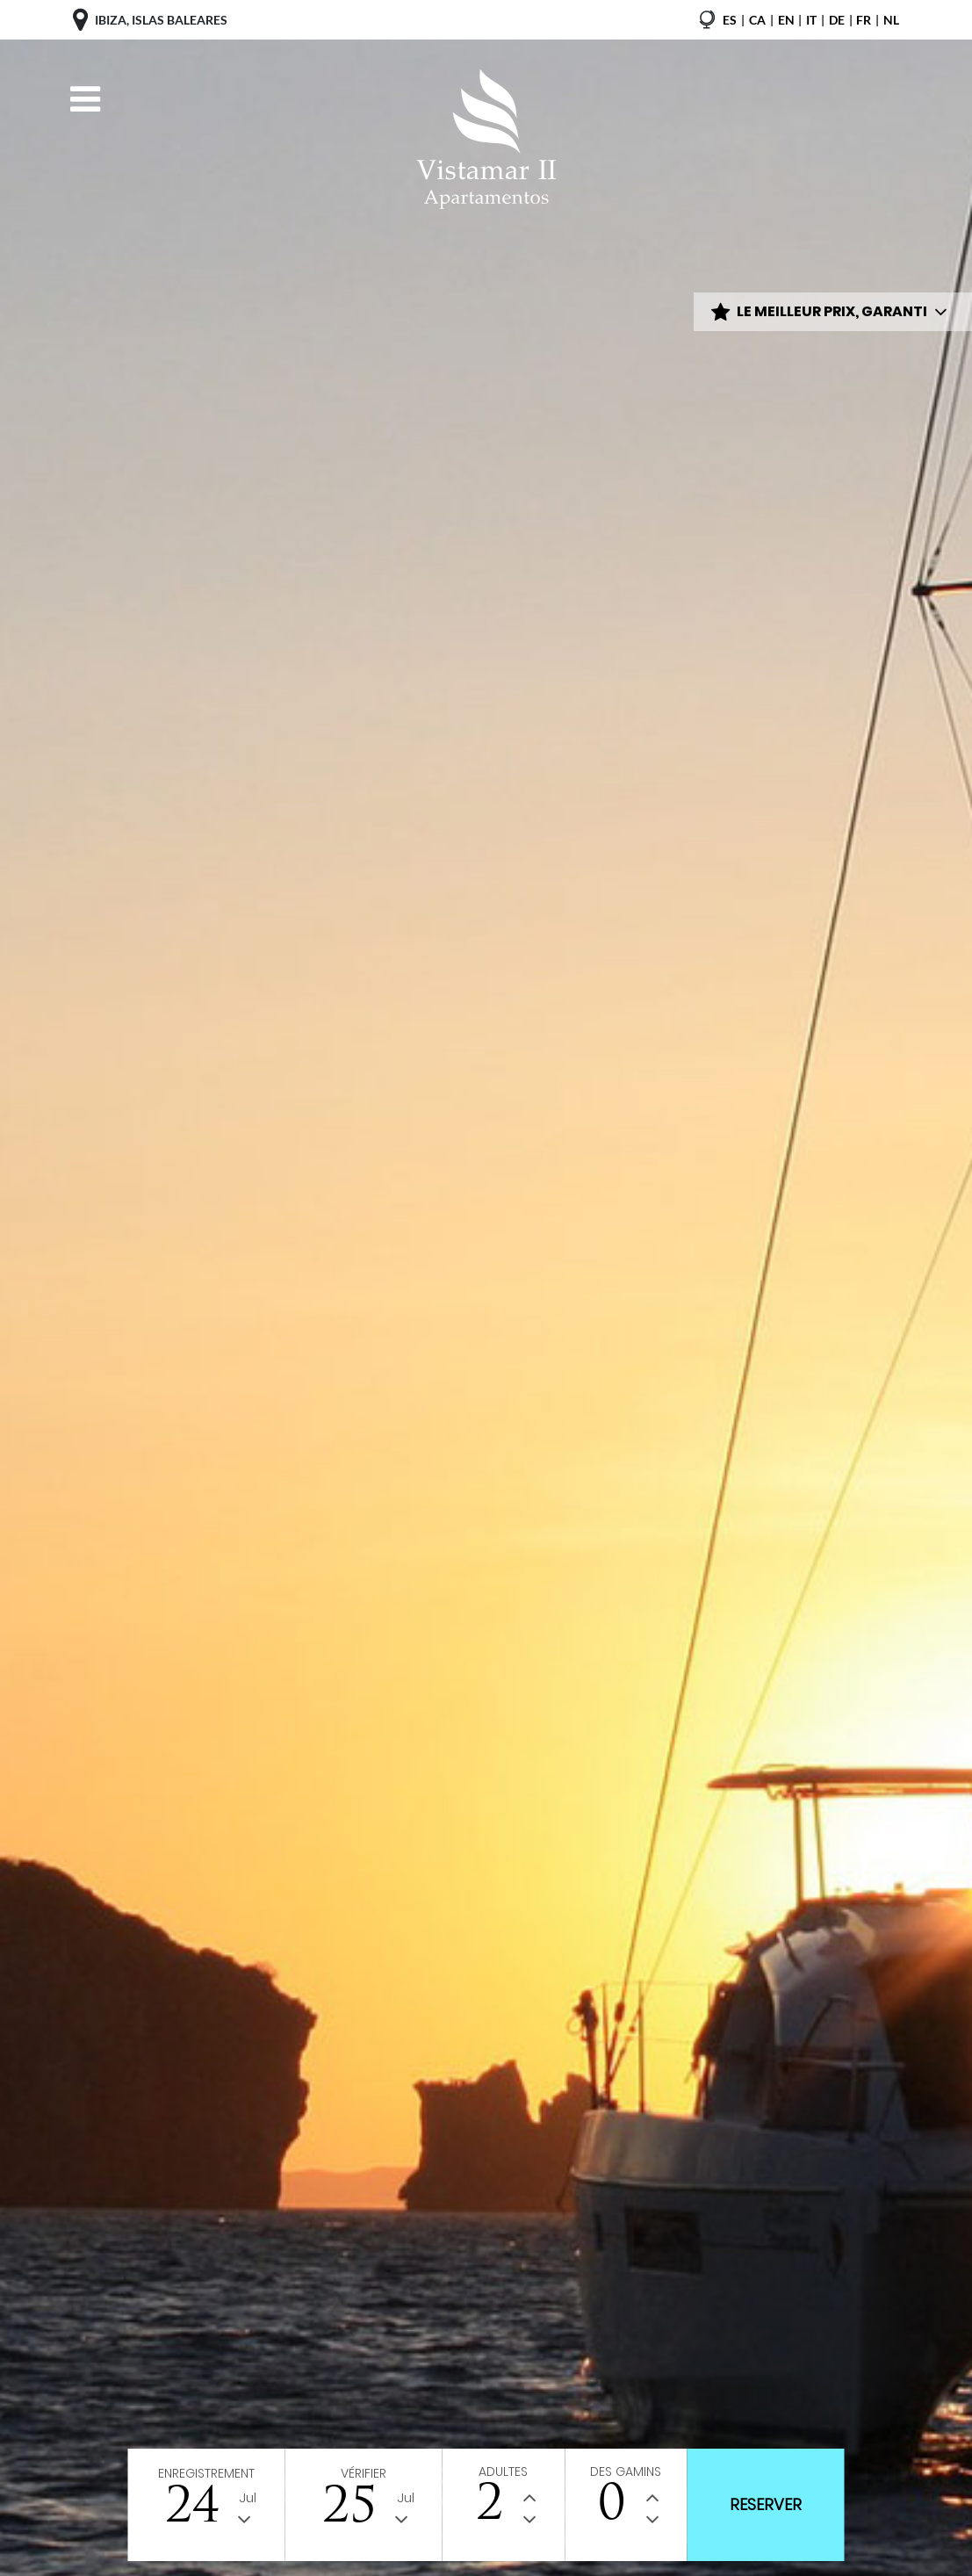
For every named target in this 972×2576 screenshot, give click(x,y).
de (837, 19)
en (786, 19)
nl (891, 19)
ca (757, 19)
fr (863, 19)
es (730, 19)
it (811, 19)
